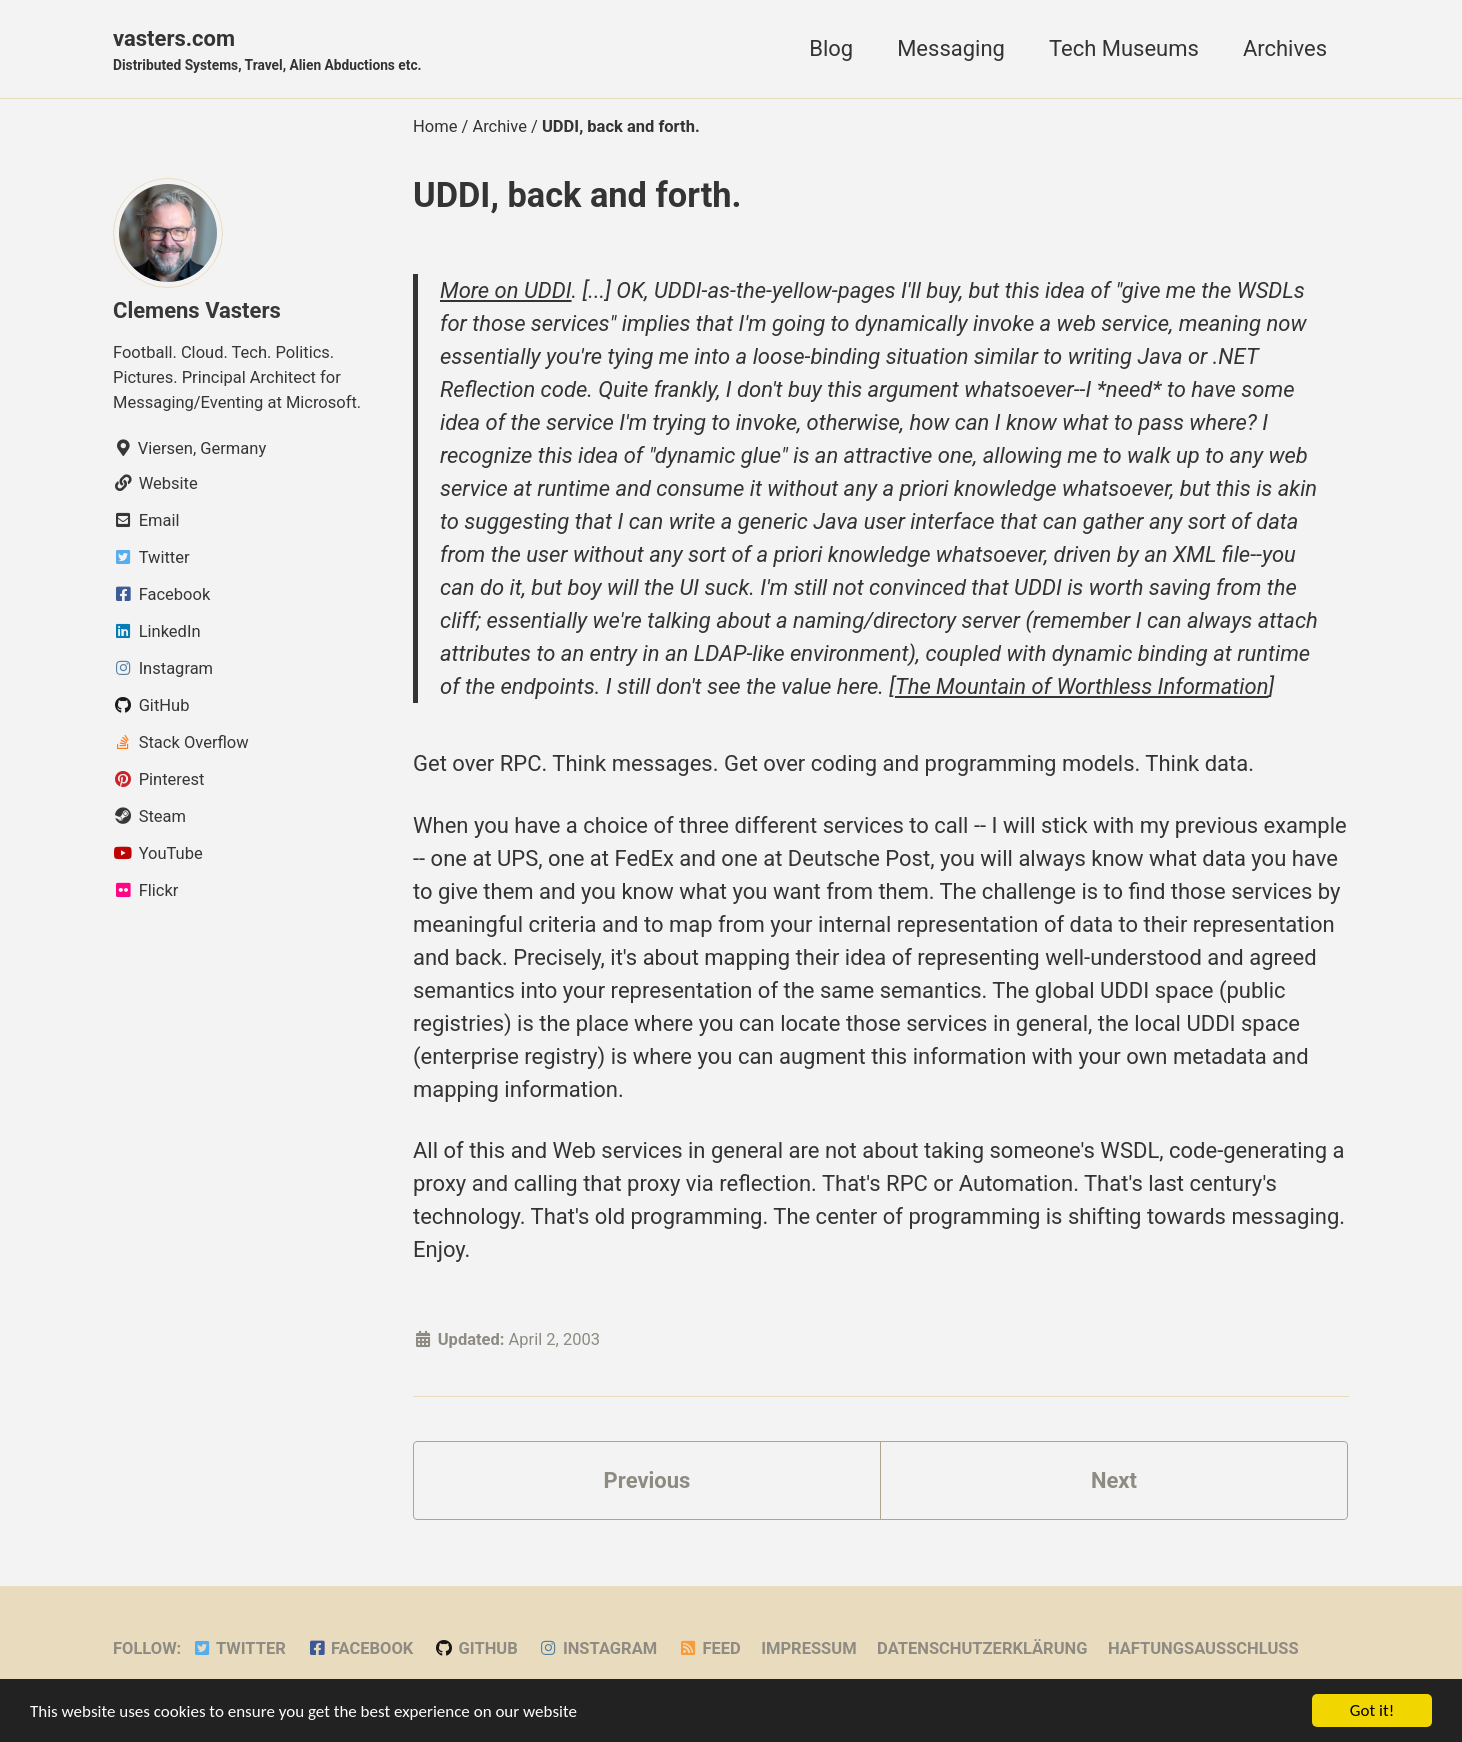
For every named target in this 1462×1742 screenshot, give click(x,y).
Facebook (359, 1648)
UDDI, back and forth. (577, 195)
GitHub (476, 1648)
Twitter (239, 1648)
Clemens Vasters (197, 310)
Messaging (951, 48)
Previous (647, 1480)
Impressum (808, 1648)
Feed (709, 1648)
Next (1114, 1480)
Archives (1285, 48)
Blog (831, 48)
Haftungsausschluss (1203, 1648)
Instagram (597, 1648)
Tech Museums (1124, 48)
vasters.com (267, 51)
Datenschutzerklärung (982, 1648)
